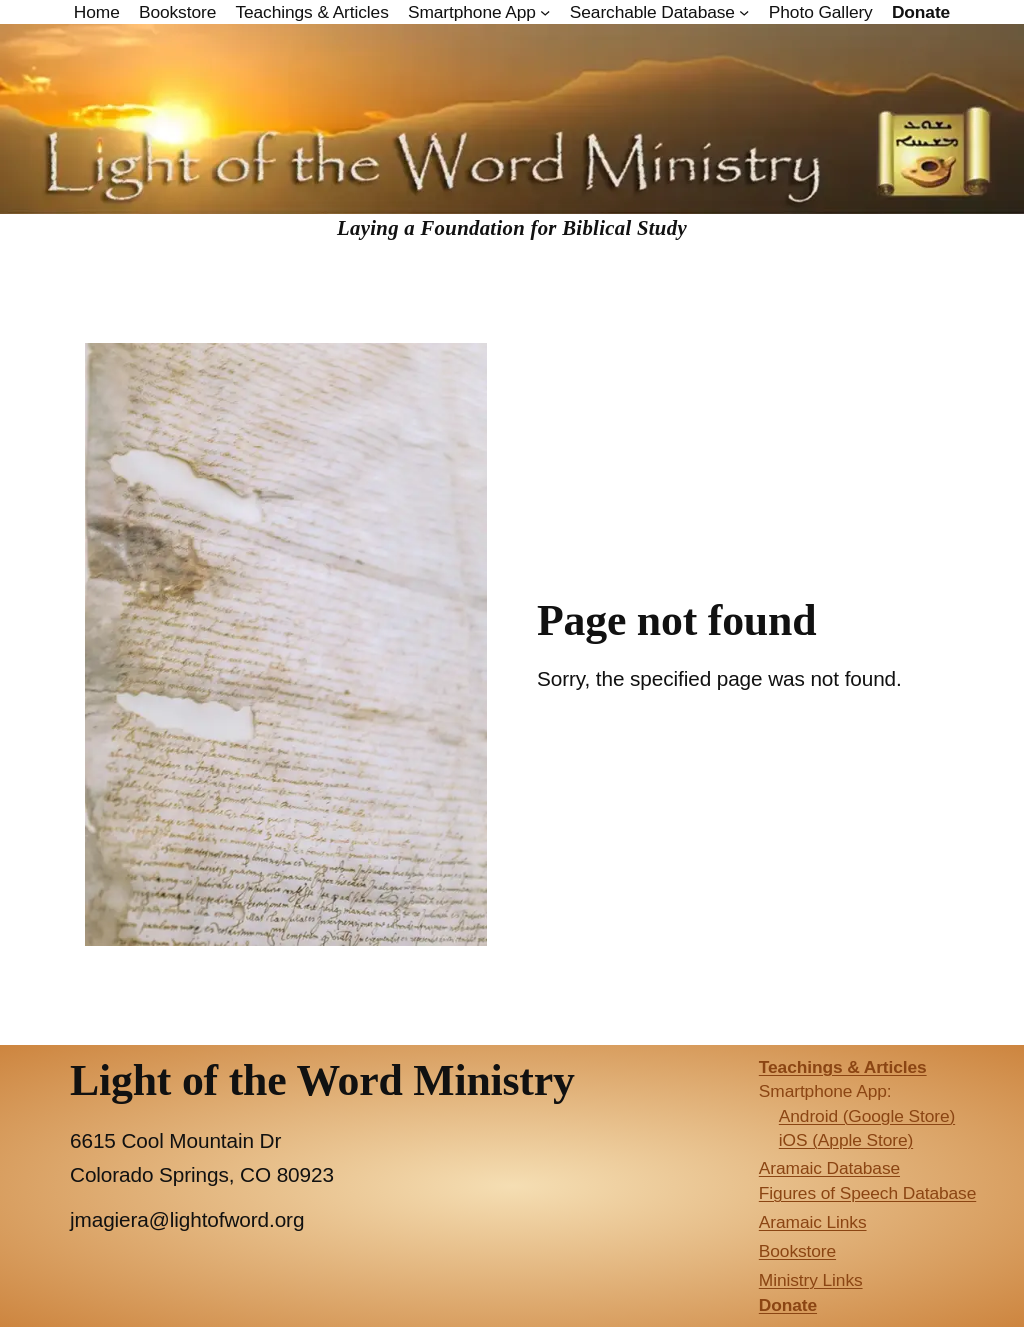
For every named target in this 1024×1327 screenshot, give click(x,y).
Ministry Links (811, 1280)
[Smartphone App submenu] (545, 12)
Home (97, 12)
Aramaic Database (829, 1168)
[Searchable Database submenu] (744, 12)
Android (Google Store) (867, 1116)
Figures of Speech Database (867, 1193)
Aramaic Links (813, 1222)
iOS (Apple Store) (846, 1140)
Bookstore (797, 1251)
